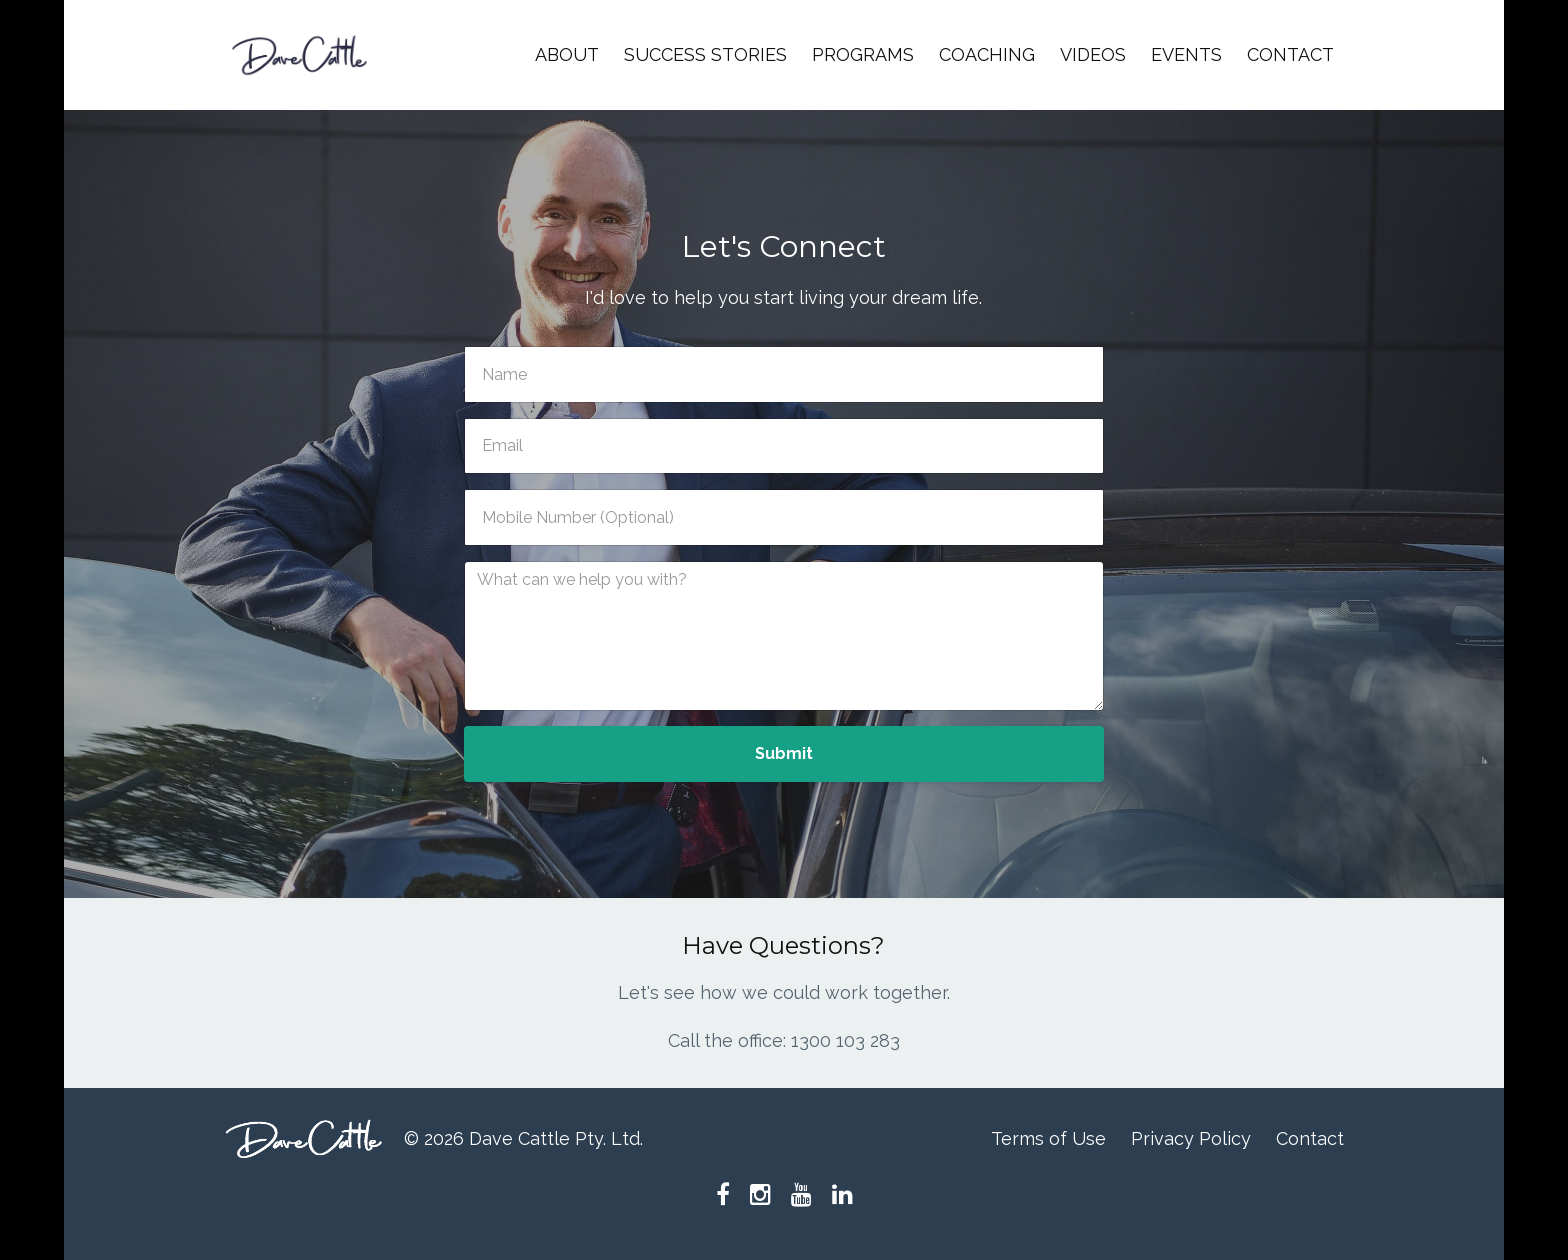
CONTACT (1290, 54)
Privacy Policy (1191, 1138)
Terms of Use (1048, 1138)
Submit (784, 753)
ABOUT (567, 54)
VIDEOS (1093, 54)
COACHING (987, 54)
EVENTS (1186, 54)
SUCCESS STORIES (705, 54)
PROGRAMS (863, 54)
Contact (1310, 1138)
